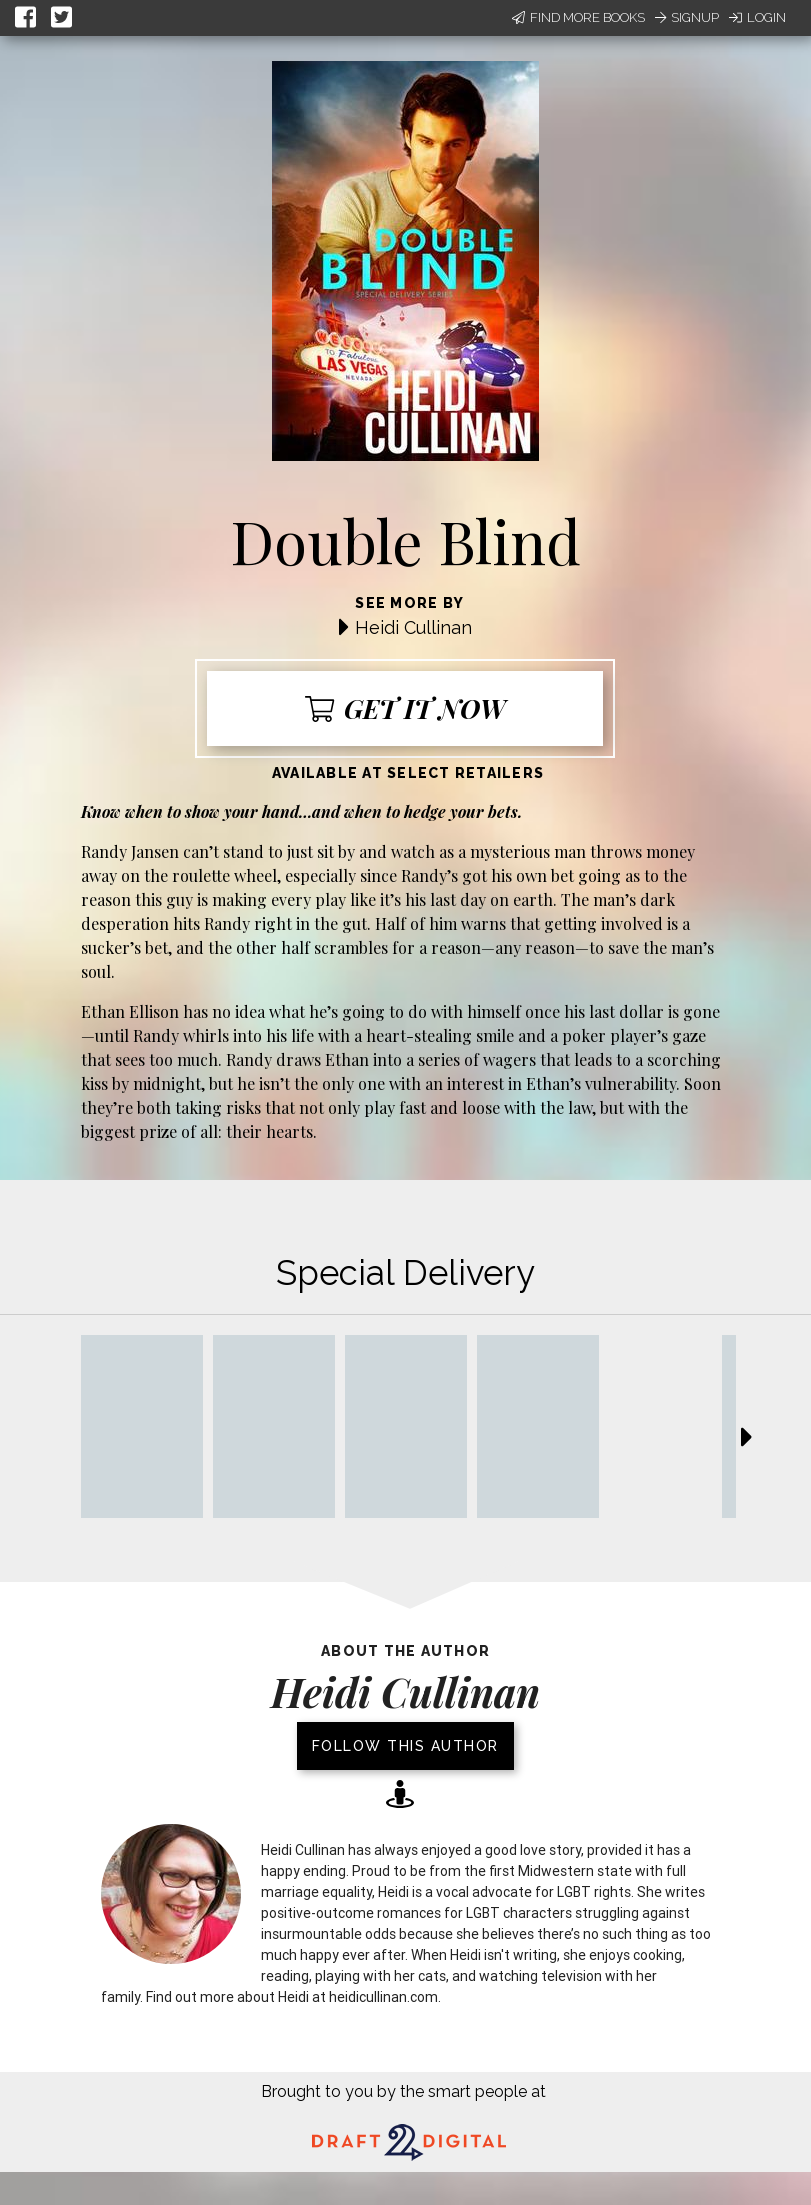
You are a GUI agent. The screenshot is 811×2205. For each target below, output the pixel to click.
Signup (687, 17)
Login (757, 17)
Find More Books (578, 17)
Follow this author (405, 1746)
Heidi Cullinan (413, 627)
